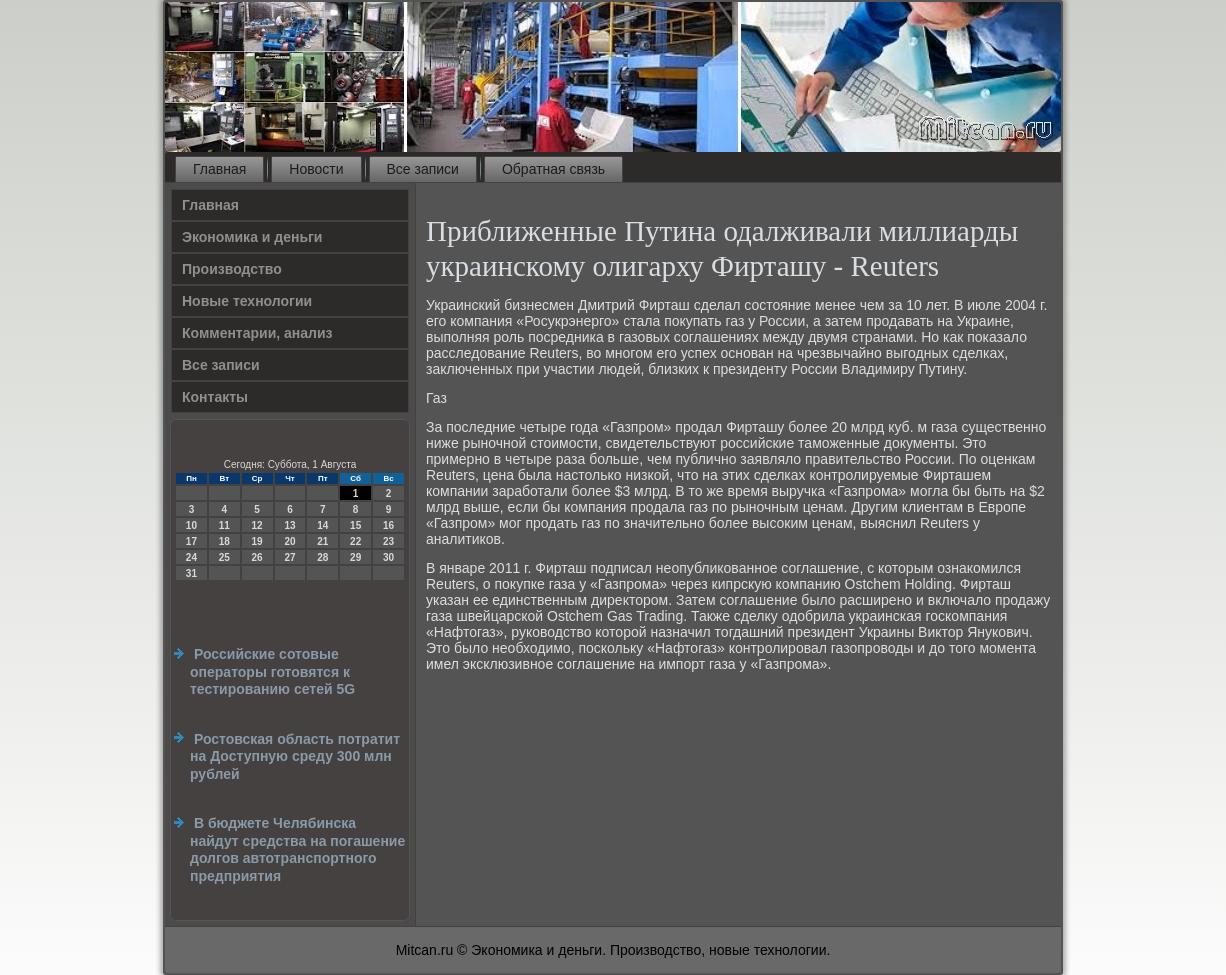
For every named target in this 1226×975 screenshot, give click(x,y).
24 (191, 557)
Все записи (423, 169)
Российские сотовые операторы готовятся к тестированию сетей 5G (272, 671)
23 (388, 541)
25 (224, 557)
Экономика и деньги (252, 237)
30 (388, 557)
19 (257, 541)
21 (322, 541)
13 (289, 525)
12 (257, 525)
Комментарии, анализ (257, 333)
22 (355, 541)
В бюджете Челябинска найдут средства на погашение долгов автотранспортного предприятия (297, 849)
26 (257, 557)
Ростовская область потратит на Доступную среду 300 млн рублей (295, 756)
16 (388, 525)
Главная (219, 169)
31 (191, 573)
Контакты (215, 397)
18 (224, 541)
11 (224, 525)
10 (191, 525)
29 (355, 557)
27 (289, 557)
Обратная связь (553, 169)
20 (289, 541)
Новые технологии (247, 301)
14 (322, 525)
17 (191, 541)
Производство (232, 269)
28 (322, 557)
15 (355, 525)
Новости (316, 169)
